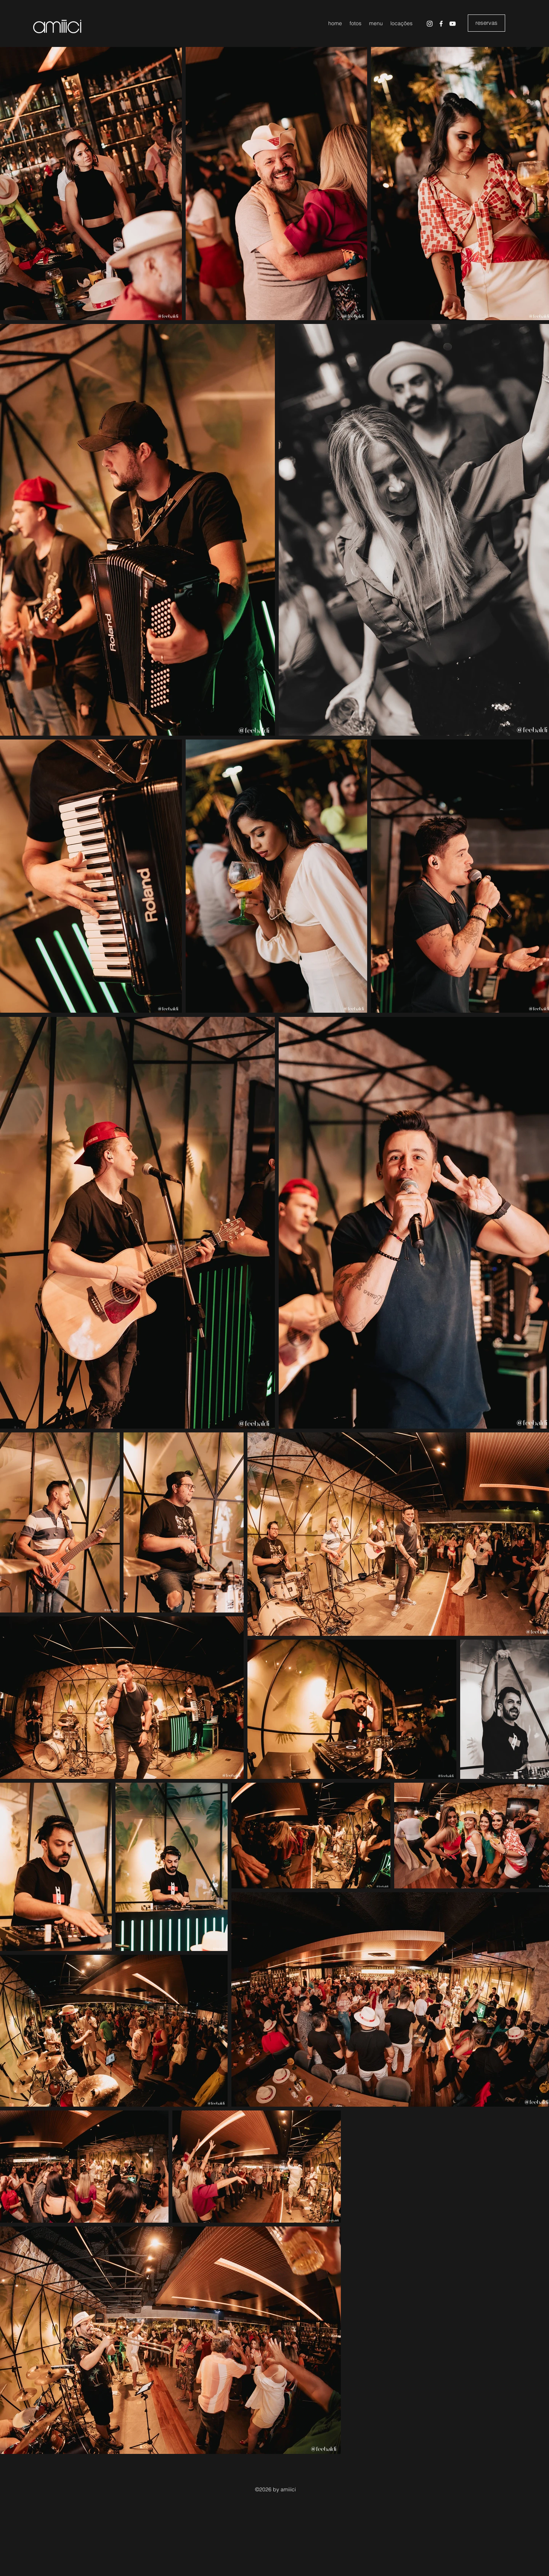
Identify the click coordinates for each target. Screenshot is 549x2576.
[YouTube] (452, 23)
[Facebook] (441, 23)
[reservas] (486, 23)
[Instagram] (429, 23)
